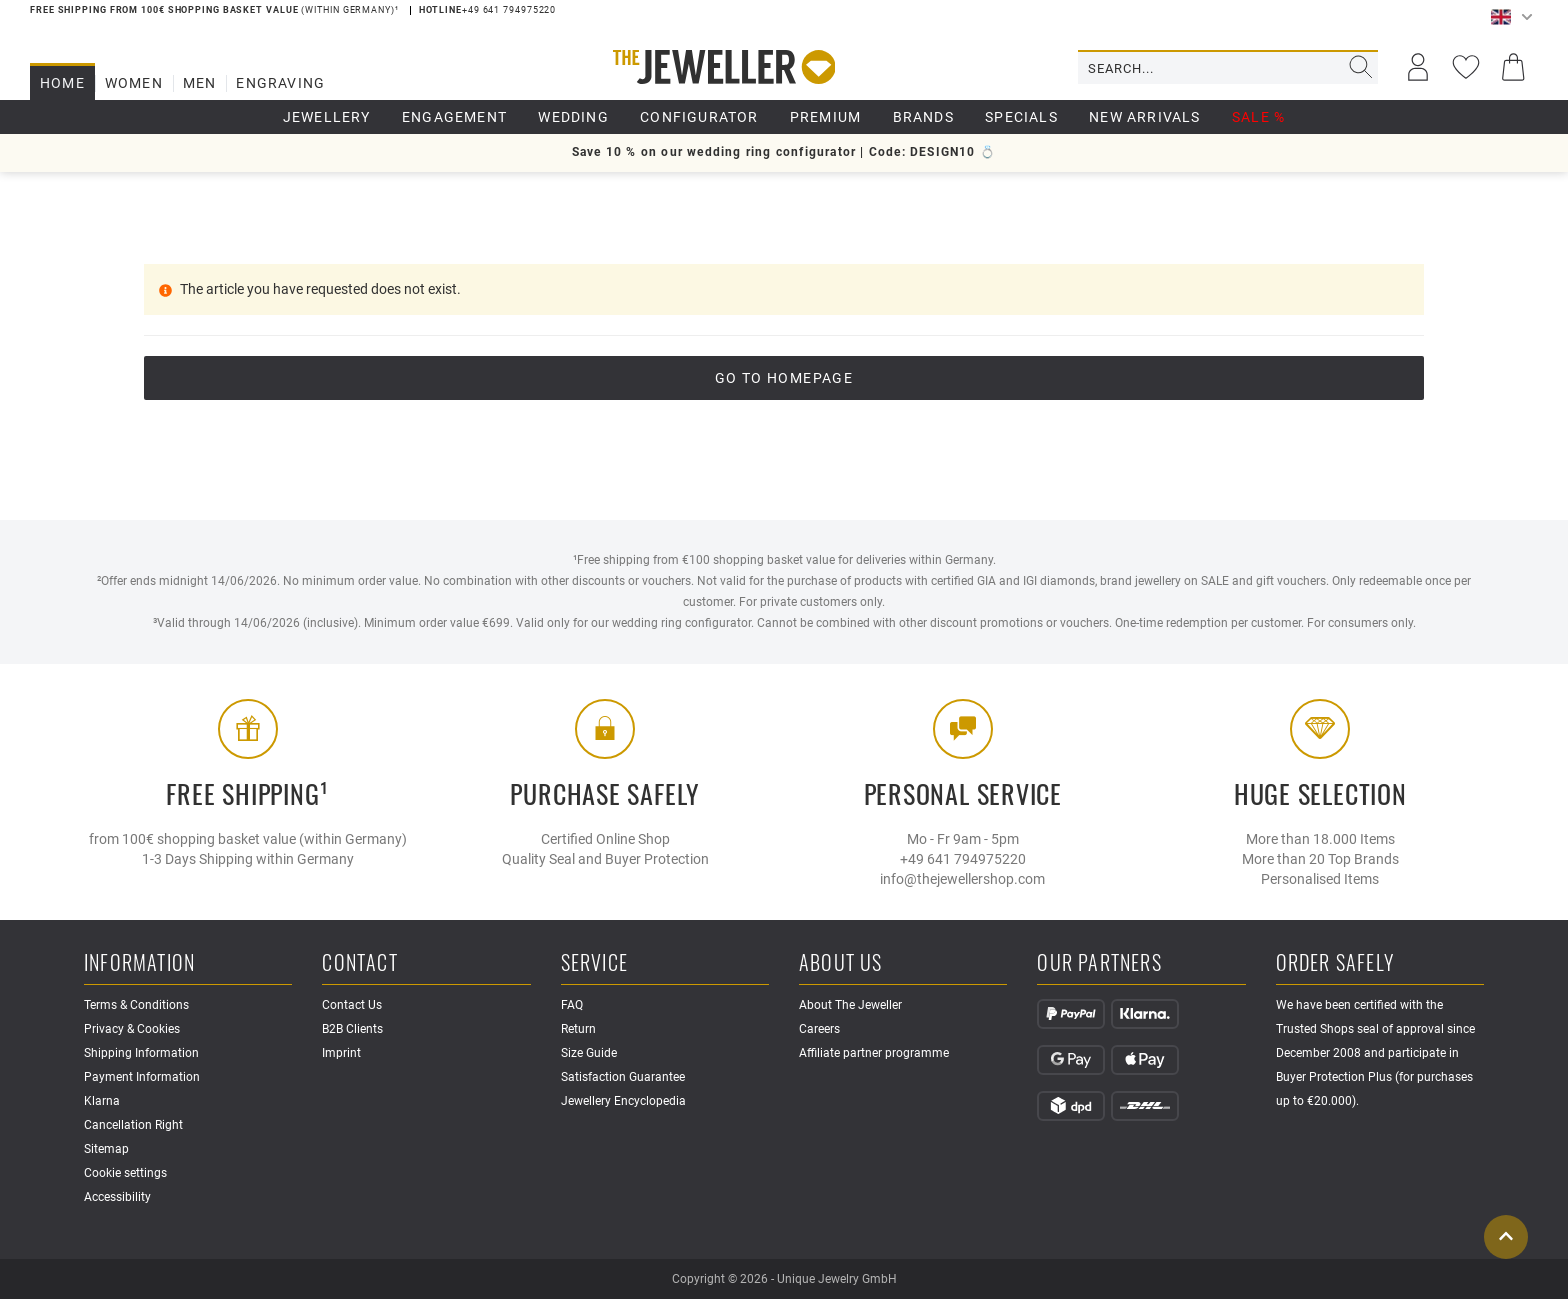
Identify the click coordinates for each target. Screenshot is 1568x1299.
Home (62, 83)
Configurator (699, 117)
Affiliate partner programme (874, 1053)
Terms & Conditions (136, 1005)
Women (134, 83)
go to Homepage (784, 378)
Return (578, 1029)
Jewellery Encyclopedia (623, 1101)
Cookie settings (125, 1173)
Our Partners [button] (1099, 963)
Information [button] (139, 963)
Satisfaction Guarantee (623, 1077)
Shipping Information (141, 1053)
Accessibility (117, 1197)
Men (200, 83)
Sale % (1258, 117)
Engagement (454, 117)
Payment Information (142, 1077)
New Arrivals (1144, 117)
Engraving (280, 83)
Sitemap (106, 1149)
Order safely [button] (1335, 963)
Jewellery (327, 117)
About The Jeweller (850, 1005)
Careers (819, 1029)
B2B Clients (352, 1029)
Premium (825, 117)
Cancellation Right (133, 1125)
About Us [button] (841, 963)
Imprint (341, 1053)
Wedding (573, 117)
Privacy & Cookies (132, 1029)
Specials (1021, 117)
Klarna (102, 1101)
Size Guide (589, 1053)
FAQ (572, 1005)
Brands (923, 117)
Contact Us (352, 1005)
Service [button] (594, 963)
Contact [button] (359, 963)
